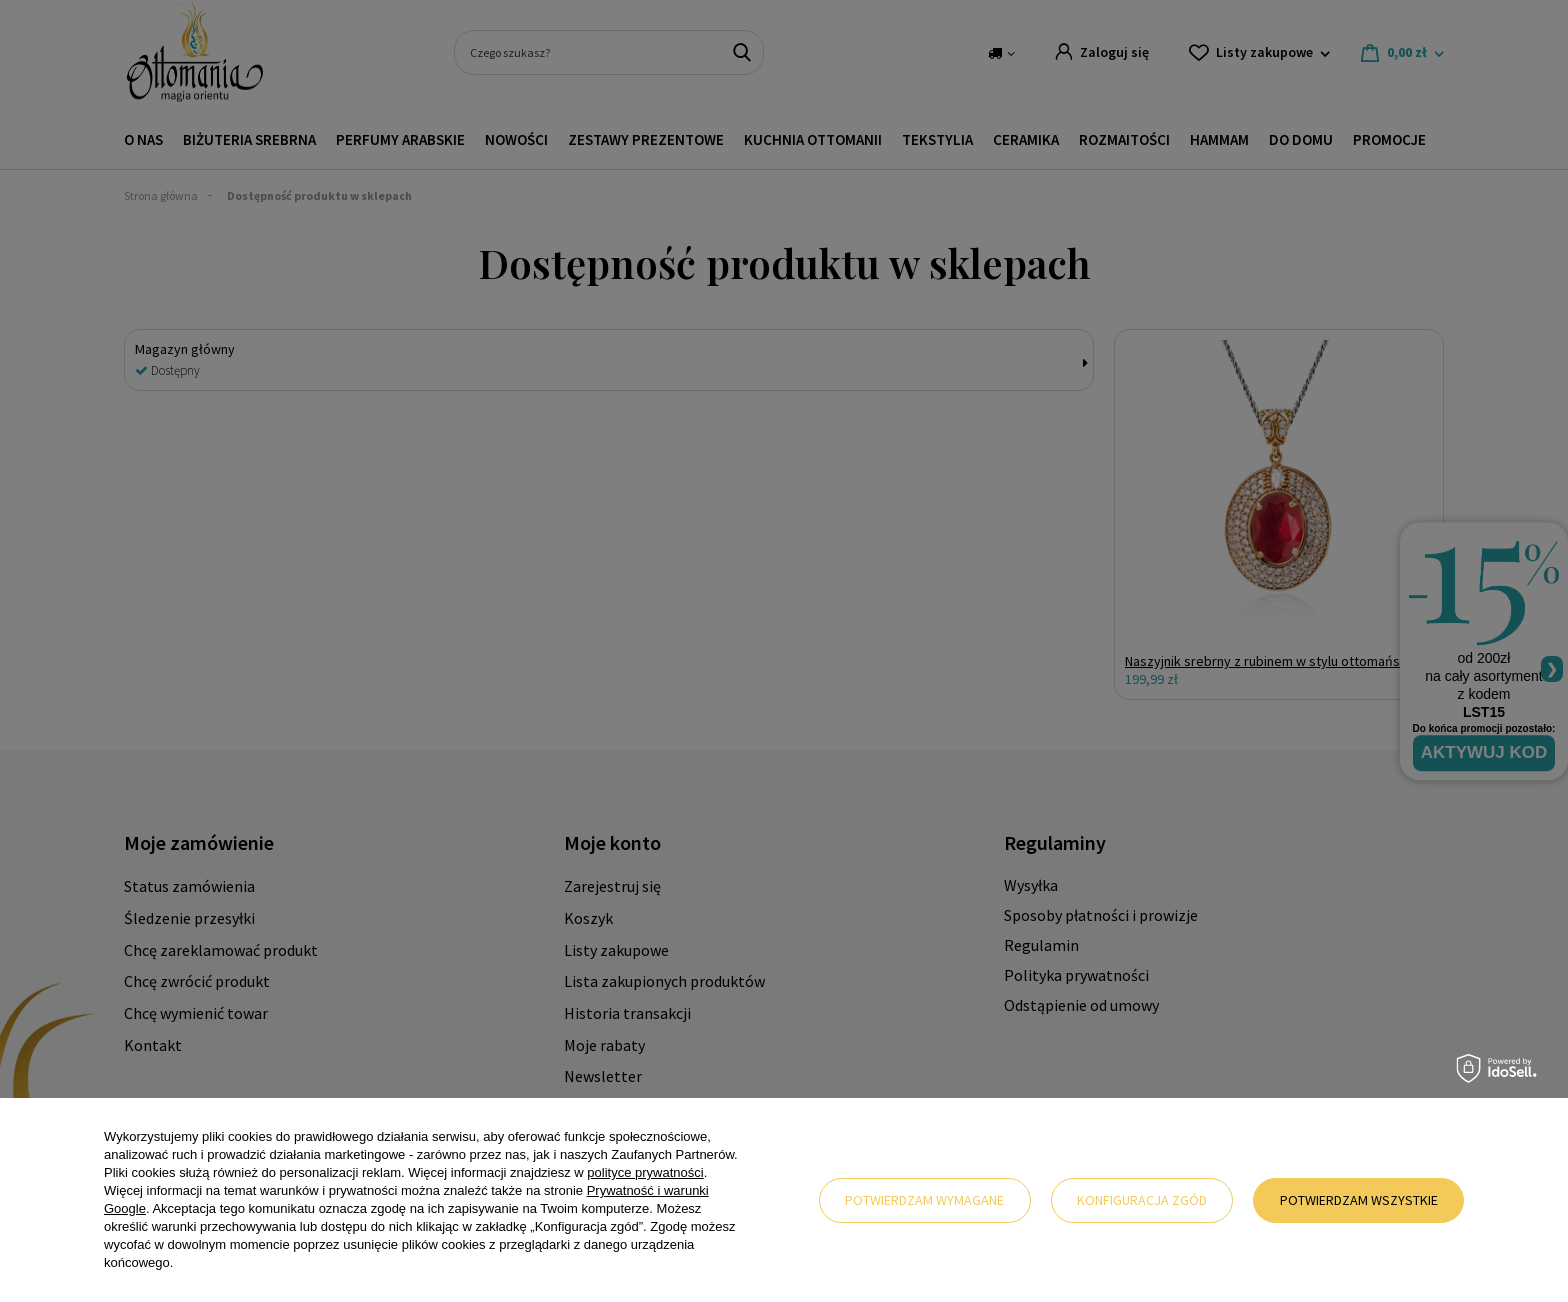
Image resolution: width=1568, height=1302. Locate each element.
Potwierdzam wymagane (924, 1200)
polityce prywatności (645, 1172)
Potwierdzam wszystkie (1359, 1200)
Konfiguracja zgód (1142, 1200)
